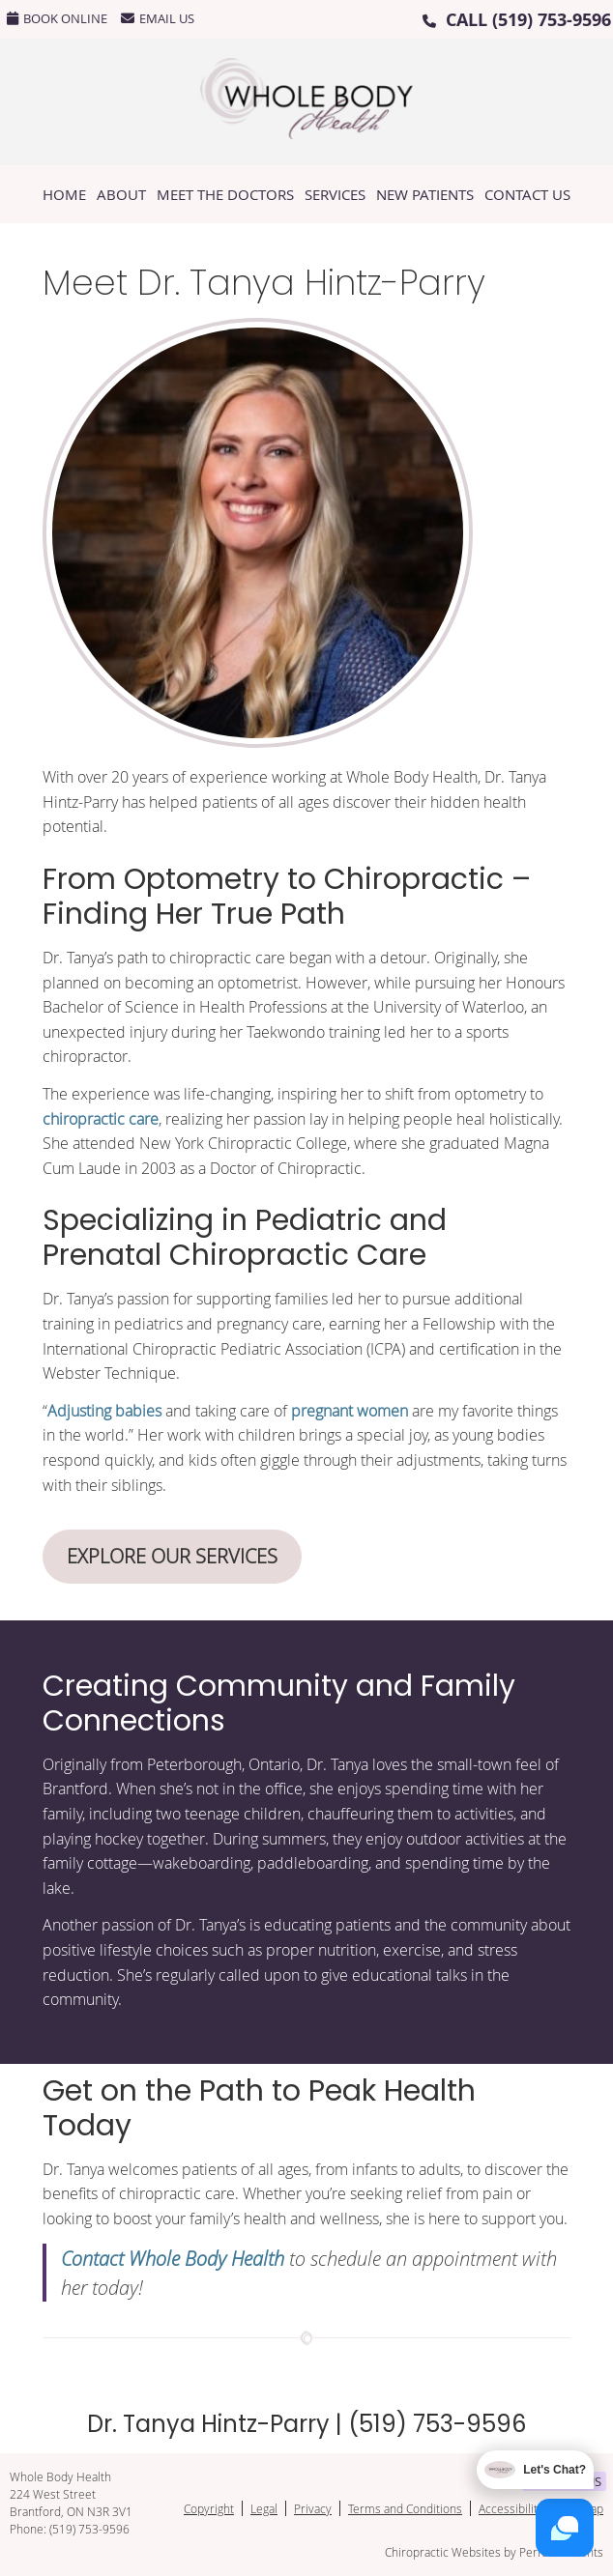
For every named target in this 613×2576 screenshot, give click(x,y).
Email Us (157, 18)
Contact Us (527, 194)
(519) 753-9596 (551, 20)
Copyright (209, 2508)
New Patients (425, 194)
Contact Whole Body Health (172, 2258)
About (121, 194)
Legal (263, 2508)
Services (335, 194)
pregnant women (349, 1410)
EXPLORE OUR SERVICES (172, 1556)
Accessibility (511, 2508)
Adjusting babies (104, 1410)
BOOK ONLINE (57, 18)
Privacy (313, 2508)
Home (64, 194)
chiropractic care (101, 1119)
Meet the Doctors (225, 194)
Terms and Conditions (405, 2508)
